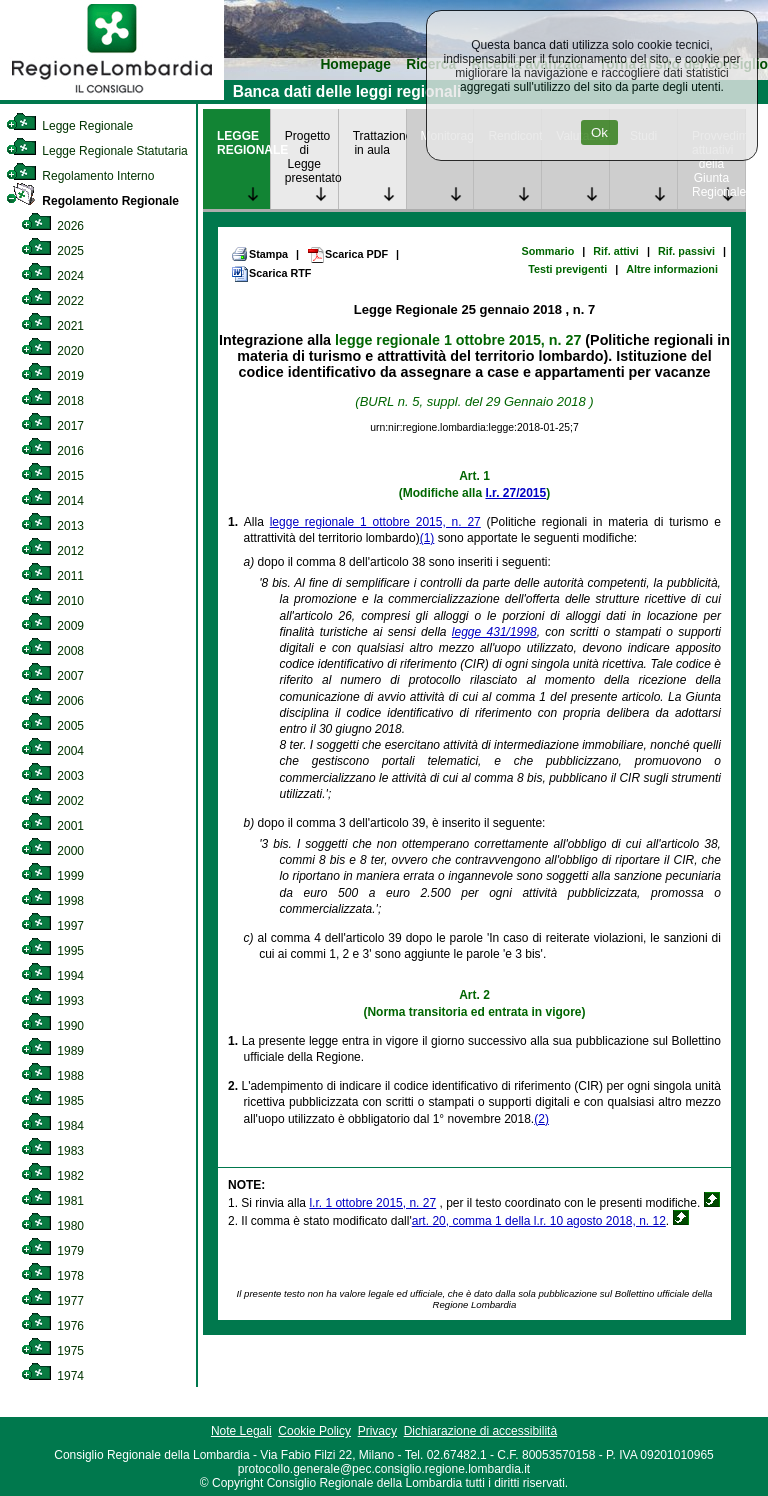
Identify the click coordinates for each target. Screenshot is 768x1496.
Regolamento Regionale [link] (92, 201)
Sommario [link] (547, 251)
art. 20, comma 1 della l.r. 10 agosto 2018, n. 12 (539, 1221)
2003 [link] (52, 776)
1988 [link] (52, 1076)
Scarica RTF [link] (271, 274)
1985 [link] (52, 1101)
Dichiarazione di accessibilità (480, 1431)
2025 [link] (52, 251)
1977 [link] (52, 1301)
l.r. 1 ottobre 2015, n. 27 (372, 1203)
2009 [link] (52, 626)
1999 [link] (52, 876)
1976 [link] (52, 1326)
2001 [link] (52, 826)
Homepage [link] (355, 64)
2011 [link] (52, 576)
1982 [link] (52, 1176)
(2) (541, 1119)
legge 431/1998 (494, 632)
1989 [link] (52, 1051)
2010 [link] (52, 601)
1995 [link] (52, 951)
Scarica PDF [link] (347, 255)
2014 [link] (52, 501)
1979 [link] (52, 1251)
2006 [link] (52, 701)
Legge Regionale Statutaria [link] (97, 151)
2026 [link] (52, 226)
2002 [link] (52, 801)
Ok (599, 132)
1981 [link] (52, 1201)
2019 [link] (52, 376)
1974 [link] (52, 1376)
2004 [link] (52, 751)
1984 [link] (52, 1126)
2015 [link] (52, 476)
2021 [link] (52, 326)
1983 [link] (52, 1151)
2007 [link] (52, 676)
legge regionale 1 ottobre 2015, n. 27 (458, 340)
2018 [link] (52, 401)
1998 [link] (52, 901)
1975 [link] (52, 1351)
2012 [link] (52, 551)
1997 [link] (52, 926)
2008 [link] (52, 651)
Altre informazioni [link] (672, 269)
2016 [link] (52, 451)
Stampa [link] (259, 254)
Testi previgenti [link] (567, 269)
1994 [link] (52, 976)
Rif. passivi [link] (686, 251)
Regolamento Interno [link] (80, 176)
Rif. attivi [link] (616, 251)
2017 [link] (52, 426)
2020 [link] (52, 351)
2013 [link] (52, 526)
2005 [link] (52, 726)
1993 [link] (52, 1001)
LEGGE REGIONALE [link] (243, 143)
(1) (427, 538)
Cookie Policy (314, 1431)
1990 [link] (52, 1026)
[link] (112, 96)
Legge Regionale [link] (69, 126)
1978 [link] (52, 1276)
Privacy (377, 1431)
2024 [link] (52, 276)
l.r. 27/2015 (515, 493)
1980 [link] (52, 1226)
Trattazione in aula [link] (379, 143)
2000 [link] (52, 851)
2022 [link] (52, 301)
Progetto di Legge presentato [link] (311, 157)
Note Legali (241, 1431)
